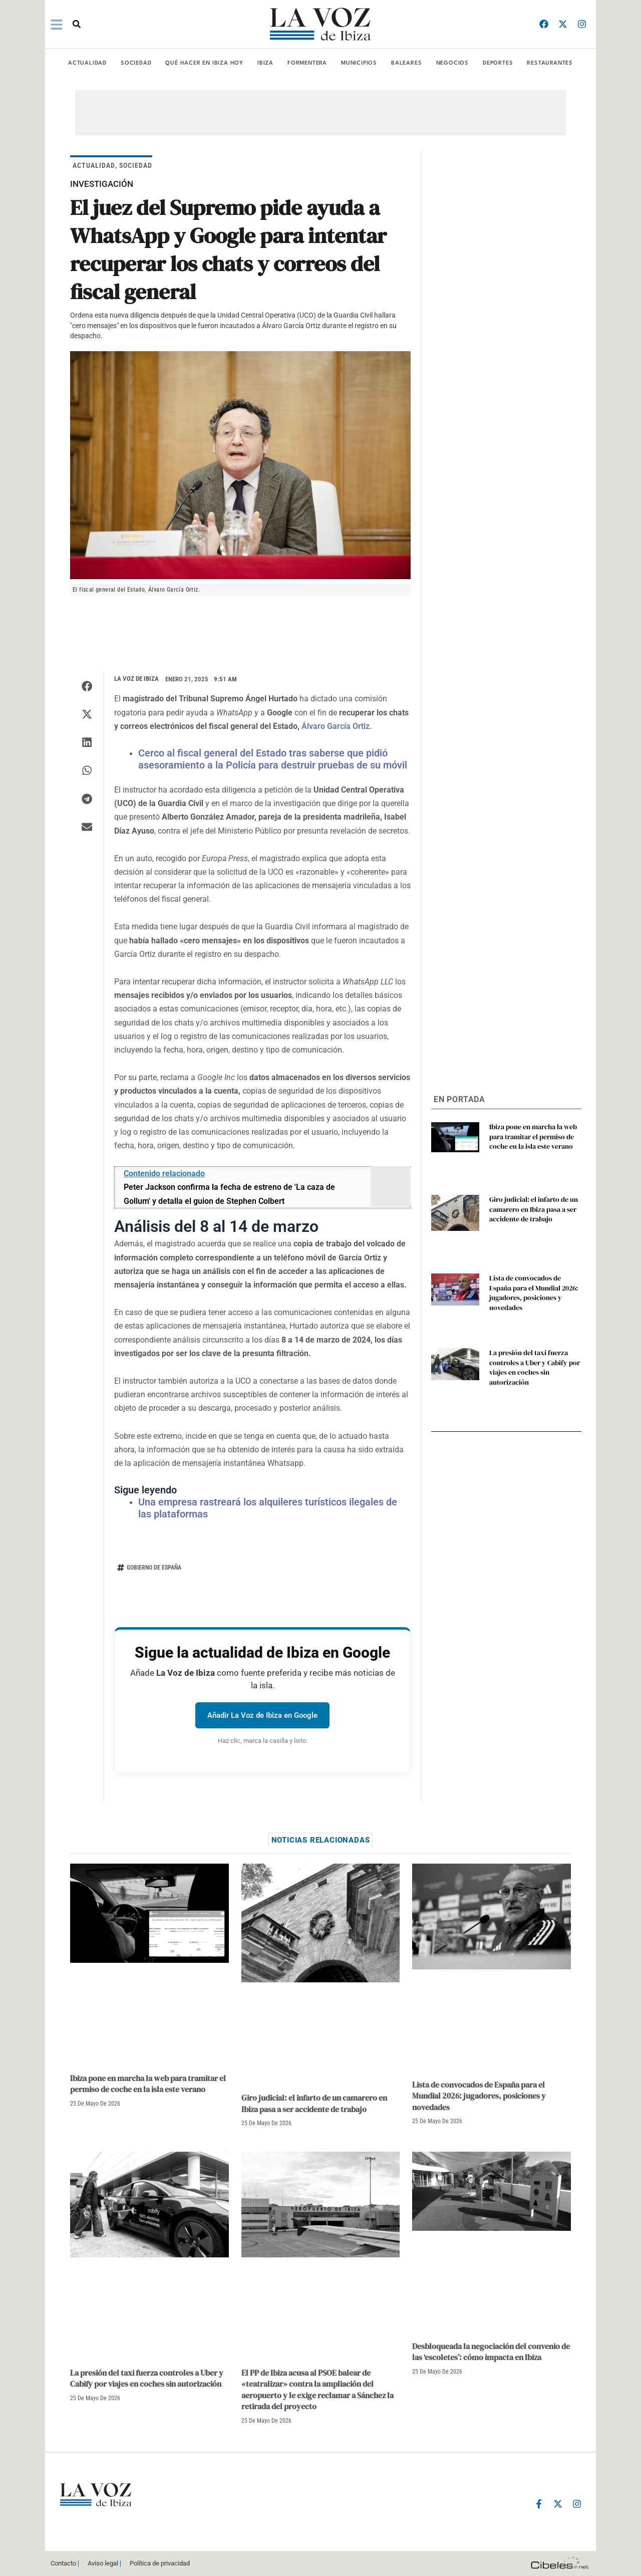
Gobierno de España (154, 1567)
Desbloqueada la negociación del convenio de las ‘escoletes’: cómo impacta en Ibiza (491, 2352)
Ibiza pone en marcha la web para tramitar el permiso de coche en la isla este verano (533, 1136)
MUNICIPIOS (359, 63)
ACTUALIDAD (87, 63)
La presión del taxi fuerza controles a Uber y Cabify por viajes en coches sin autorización (534, 1367)
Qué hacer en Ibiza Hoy (204, 63)
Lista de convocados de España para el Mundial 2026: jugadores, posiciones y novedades (533, 1293)
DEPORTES (498, 63)
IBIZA (265, 63)
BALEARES (406, 63)
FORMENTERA (307, 63)
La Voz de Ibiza (136, 678)
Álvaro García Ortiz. (336, 726)
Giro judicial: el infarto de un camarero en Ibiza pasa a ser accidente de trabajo (533, 1209)
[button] (76, 24)
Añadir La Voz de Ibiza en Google (262, 1715)
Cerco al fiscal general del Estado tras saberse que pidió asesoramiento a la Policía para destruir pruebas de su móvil (272, 759)
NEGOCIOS (452, 63)
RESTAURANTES (550, 63)
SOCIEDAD (136, 63)
